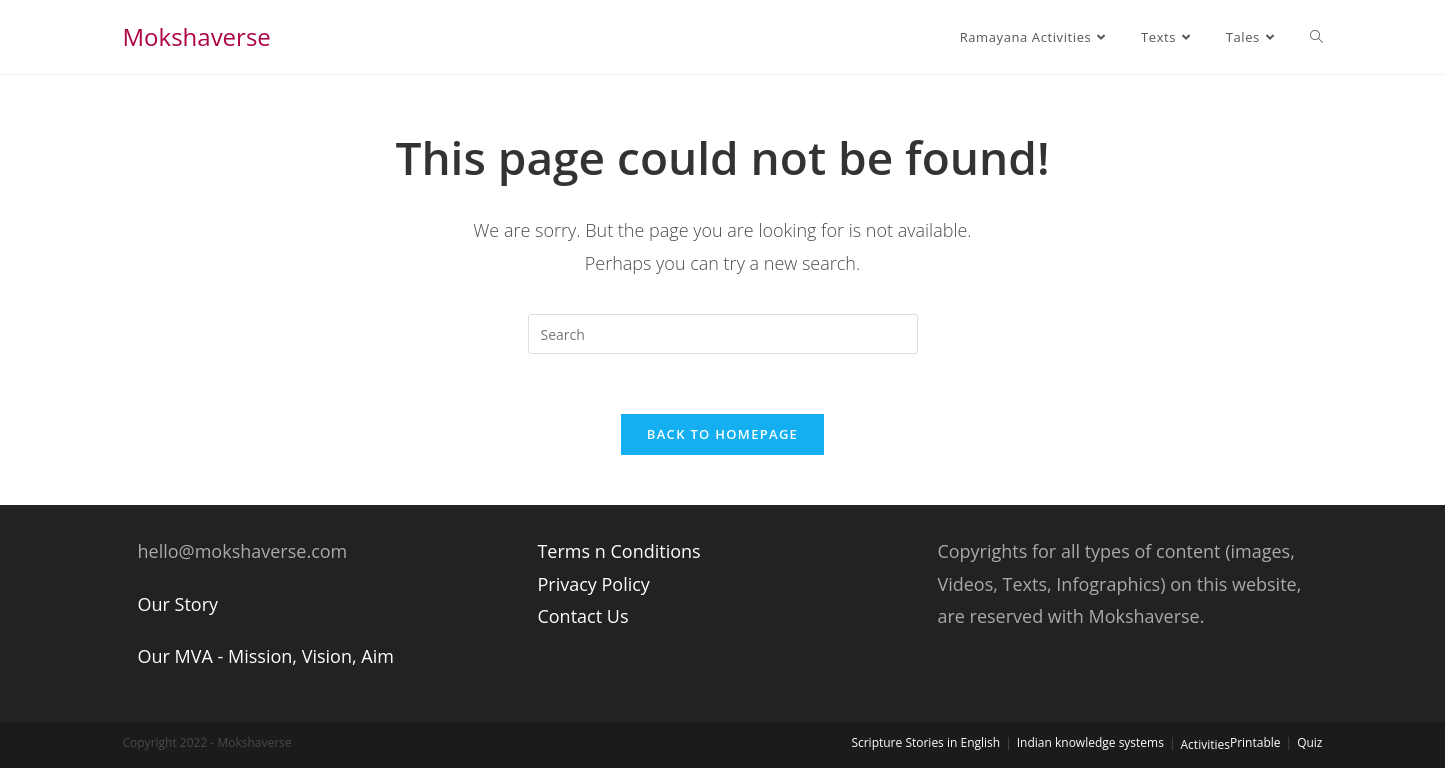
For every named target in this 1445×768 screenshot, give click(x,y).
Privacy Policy (593, 584)
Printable (1255, 742)
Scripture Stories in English (925, 742)
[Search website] (1316, 37)
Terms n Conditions (618, 551)
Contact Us (582, 616)
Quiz (1309, 742)
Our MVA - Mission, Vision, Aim (266, 656)
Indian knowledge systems (1090, 742)
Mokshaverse (197, 36)
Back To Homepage (722, 434)
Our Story (178, 604)
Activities (1205, 744)
